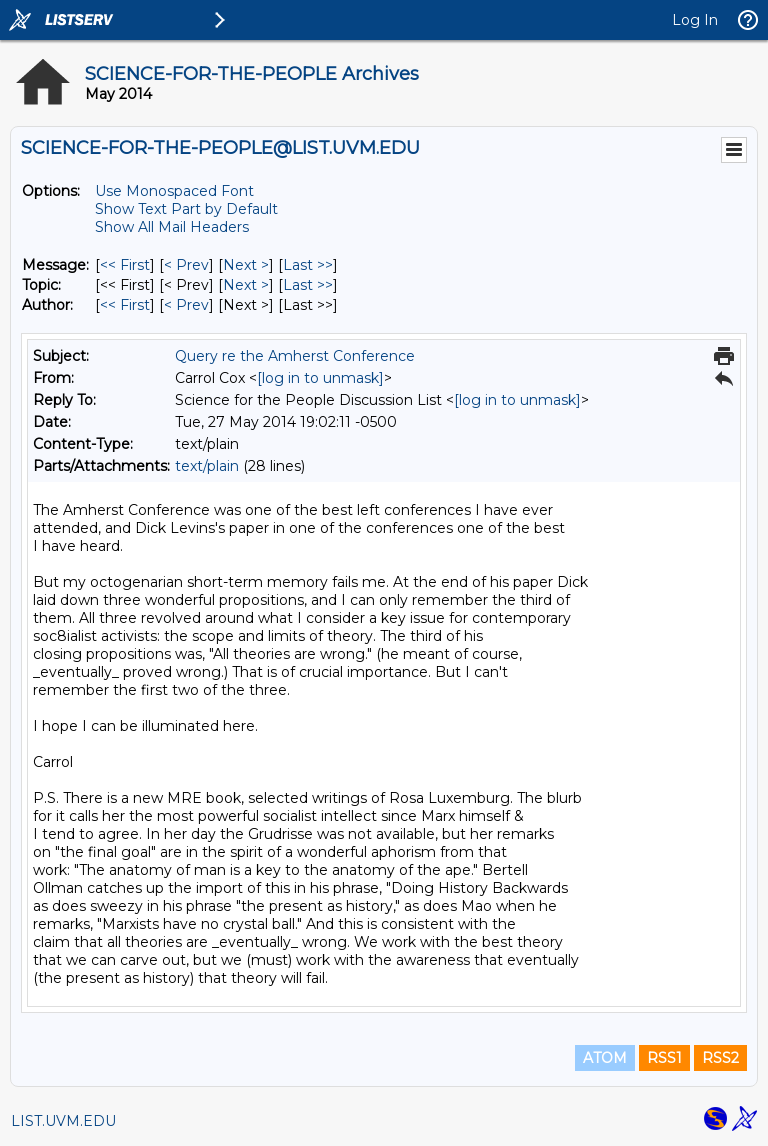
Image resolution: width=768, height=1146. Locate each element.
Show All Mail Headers (172, 227)
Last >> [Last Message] (308, 265)
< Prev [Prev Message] (186, 265)
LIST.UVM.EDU (63, 1121)
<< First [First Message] (125, 265)
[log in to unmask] (320, 378)
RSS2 (720, 1058)
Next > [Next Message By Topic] (246, 285)
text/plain (207, 466)
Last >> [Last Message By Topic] (308, 285)
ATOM (605, 1058)
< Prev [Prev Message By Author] (186, 305)
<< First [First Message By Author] (125, 305)
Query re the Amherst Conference (295, 356)
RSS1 (664, 1058)
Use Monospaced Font (174, 191)
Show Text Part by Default (186, 209)
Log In (695, 20)
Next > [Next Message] (246, 265)
